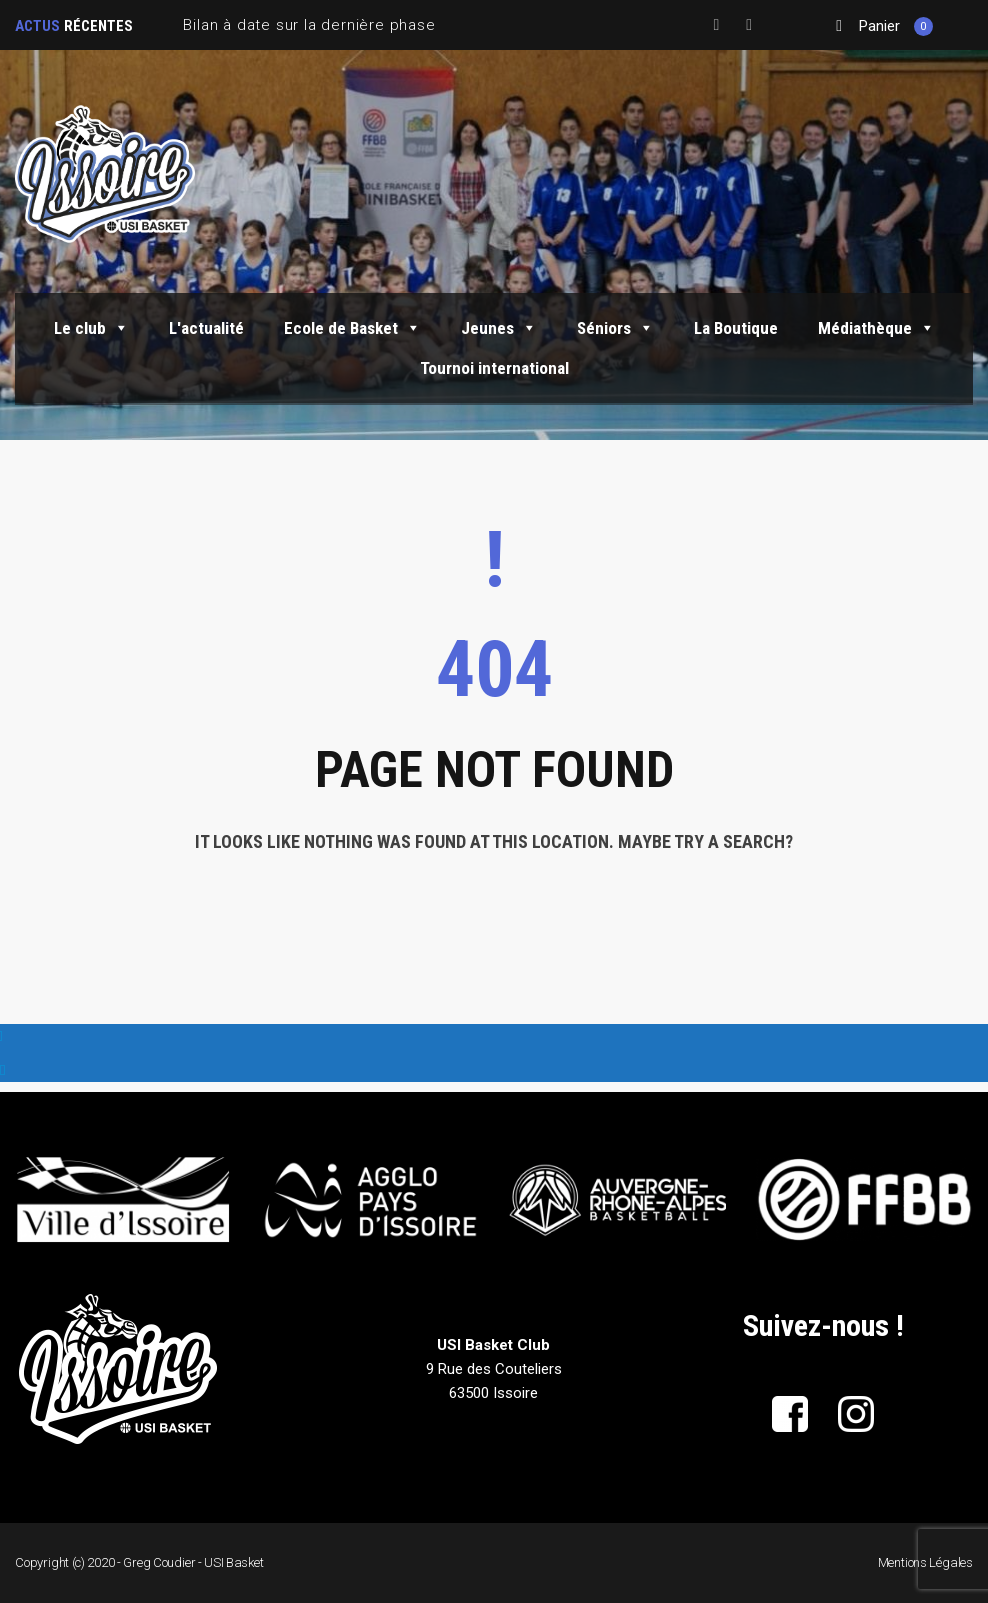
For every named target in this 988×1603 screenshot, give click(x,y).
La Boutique (736, 328)
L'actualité (206, 328)
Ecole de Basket (352, 328)
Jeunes (499, 328)
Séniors (615, 328)
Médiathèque (876, 328)
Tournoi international (494, 368)
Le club (91, 328)
